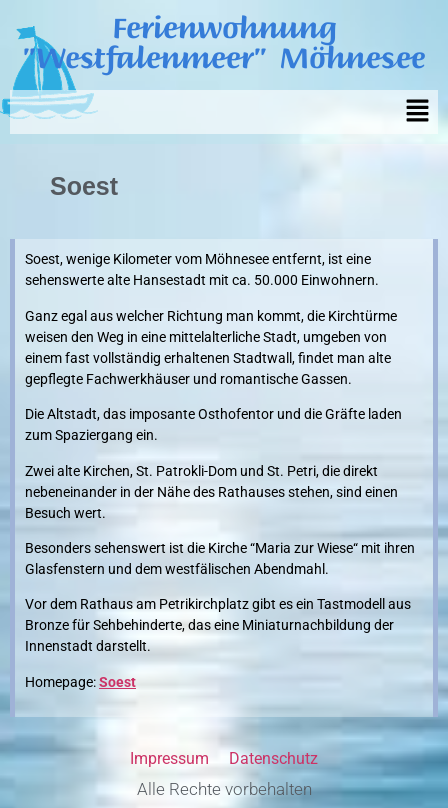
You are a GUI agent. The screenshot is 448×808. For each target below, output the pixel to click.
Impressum (169, 758)
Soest (117, 682)
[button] (418, 112)
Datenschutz (273, 758)
